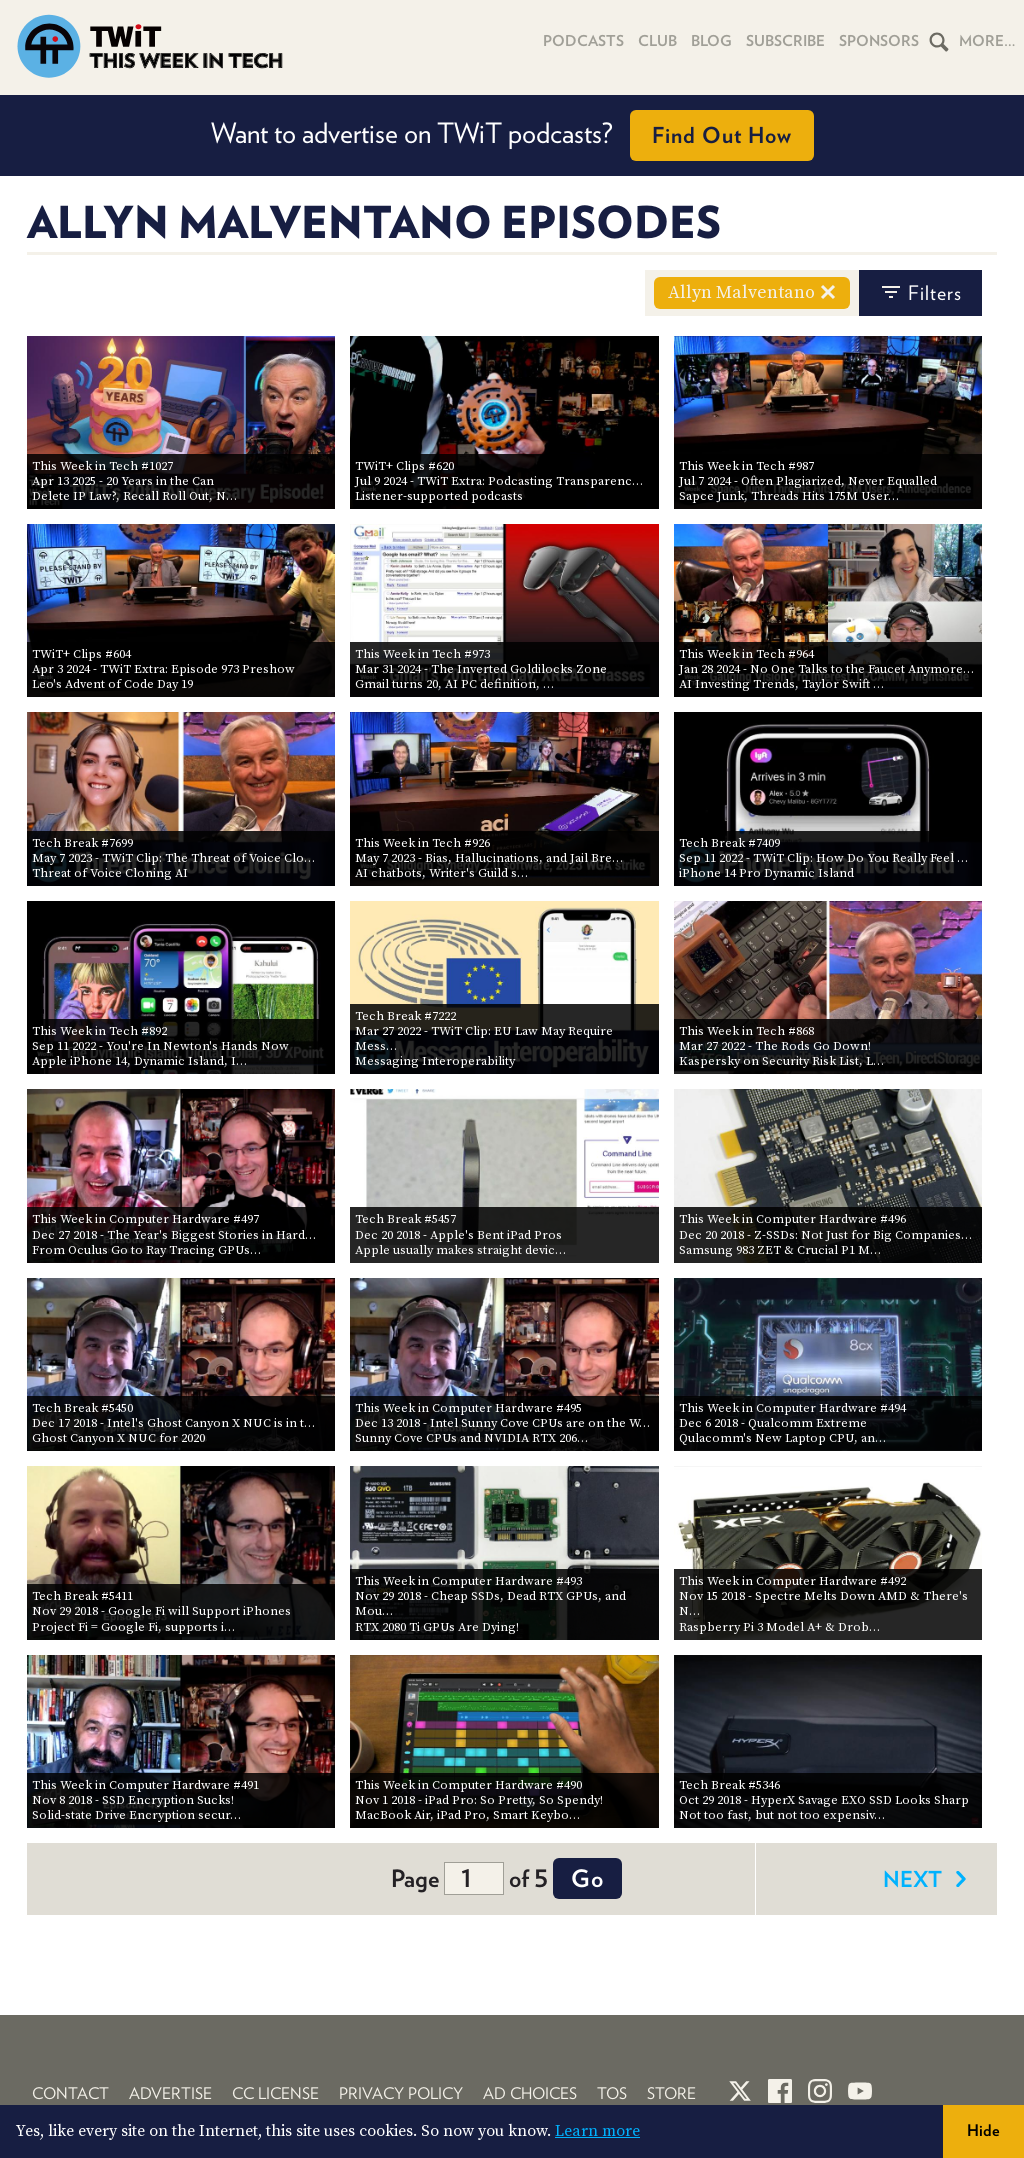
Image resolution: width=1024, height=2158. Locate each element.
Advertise (170, 2093)
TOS (612, 2093)
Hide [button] (983, 2130)
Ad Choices (530, 2093)
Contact (70, 2093)
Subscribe (785, 41)
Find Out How (722, 135)
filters (920, 293)
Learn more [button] (597, 2131)
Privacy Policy (401, 2093)
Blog (711, 41)
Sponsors (879, 41)
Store (671, 2093)
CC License (275, 2093)
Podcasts (583, 41)
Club (657, 41)
